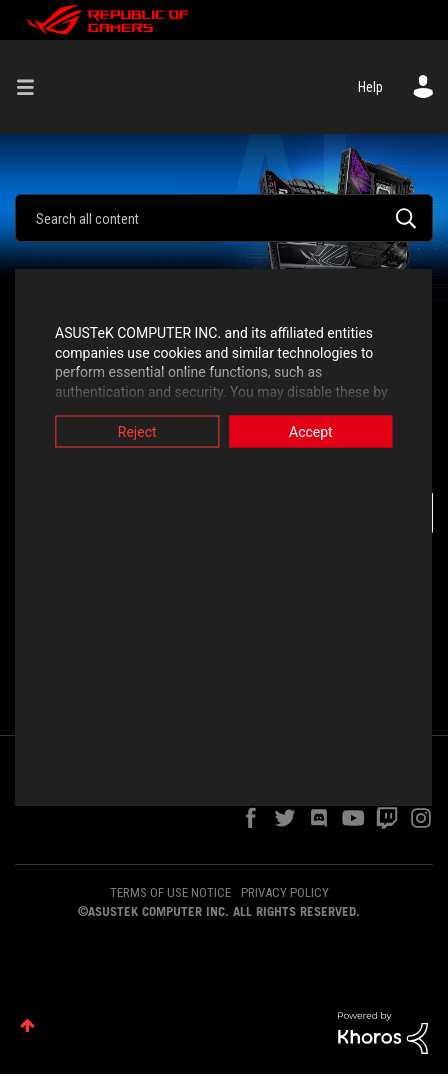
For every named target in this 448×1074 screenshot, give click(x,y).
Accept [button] (319, 432)
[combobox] (224, 218)
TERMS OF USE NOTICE (170, 892)
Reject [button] (129, 432)
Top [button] (27, 1025)
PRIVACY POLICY (285, 892)
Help (370, 87)
